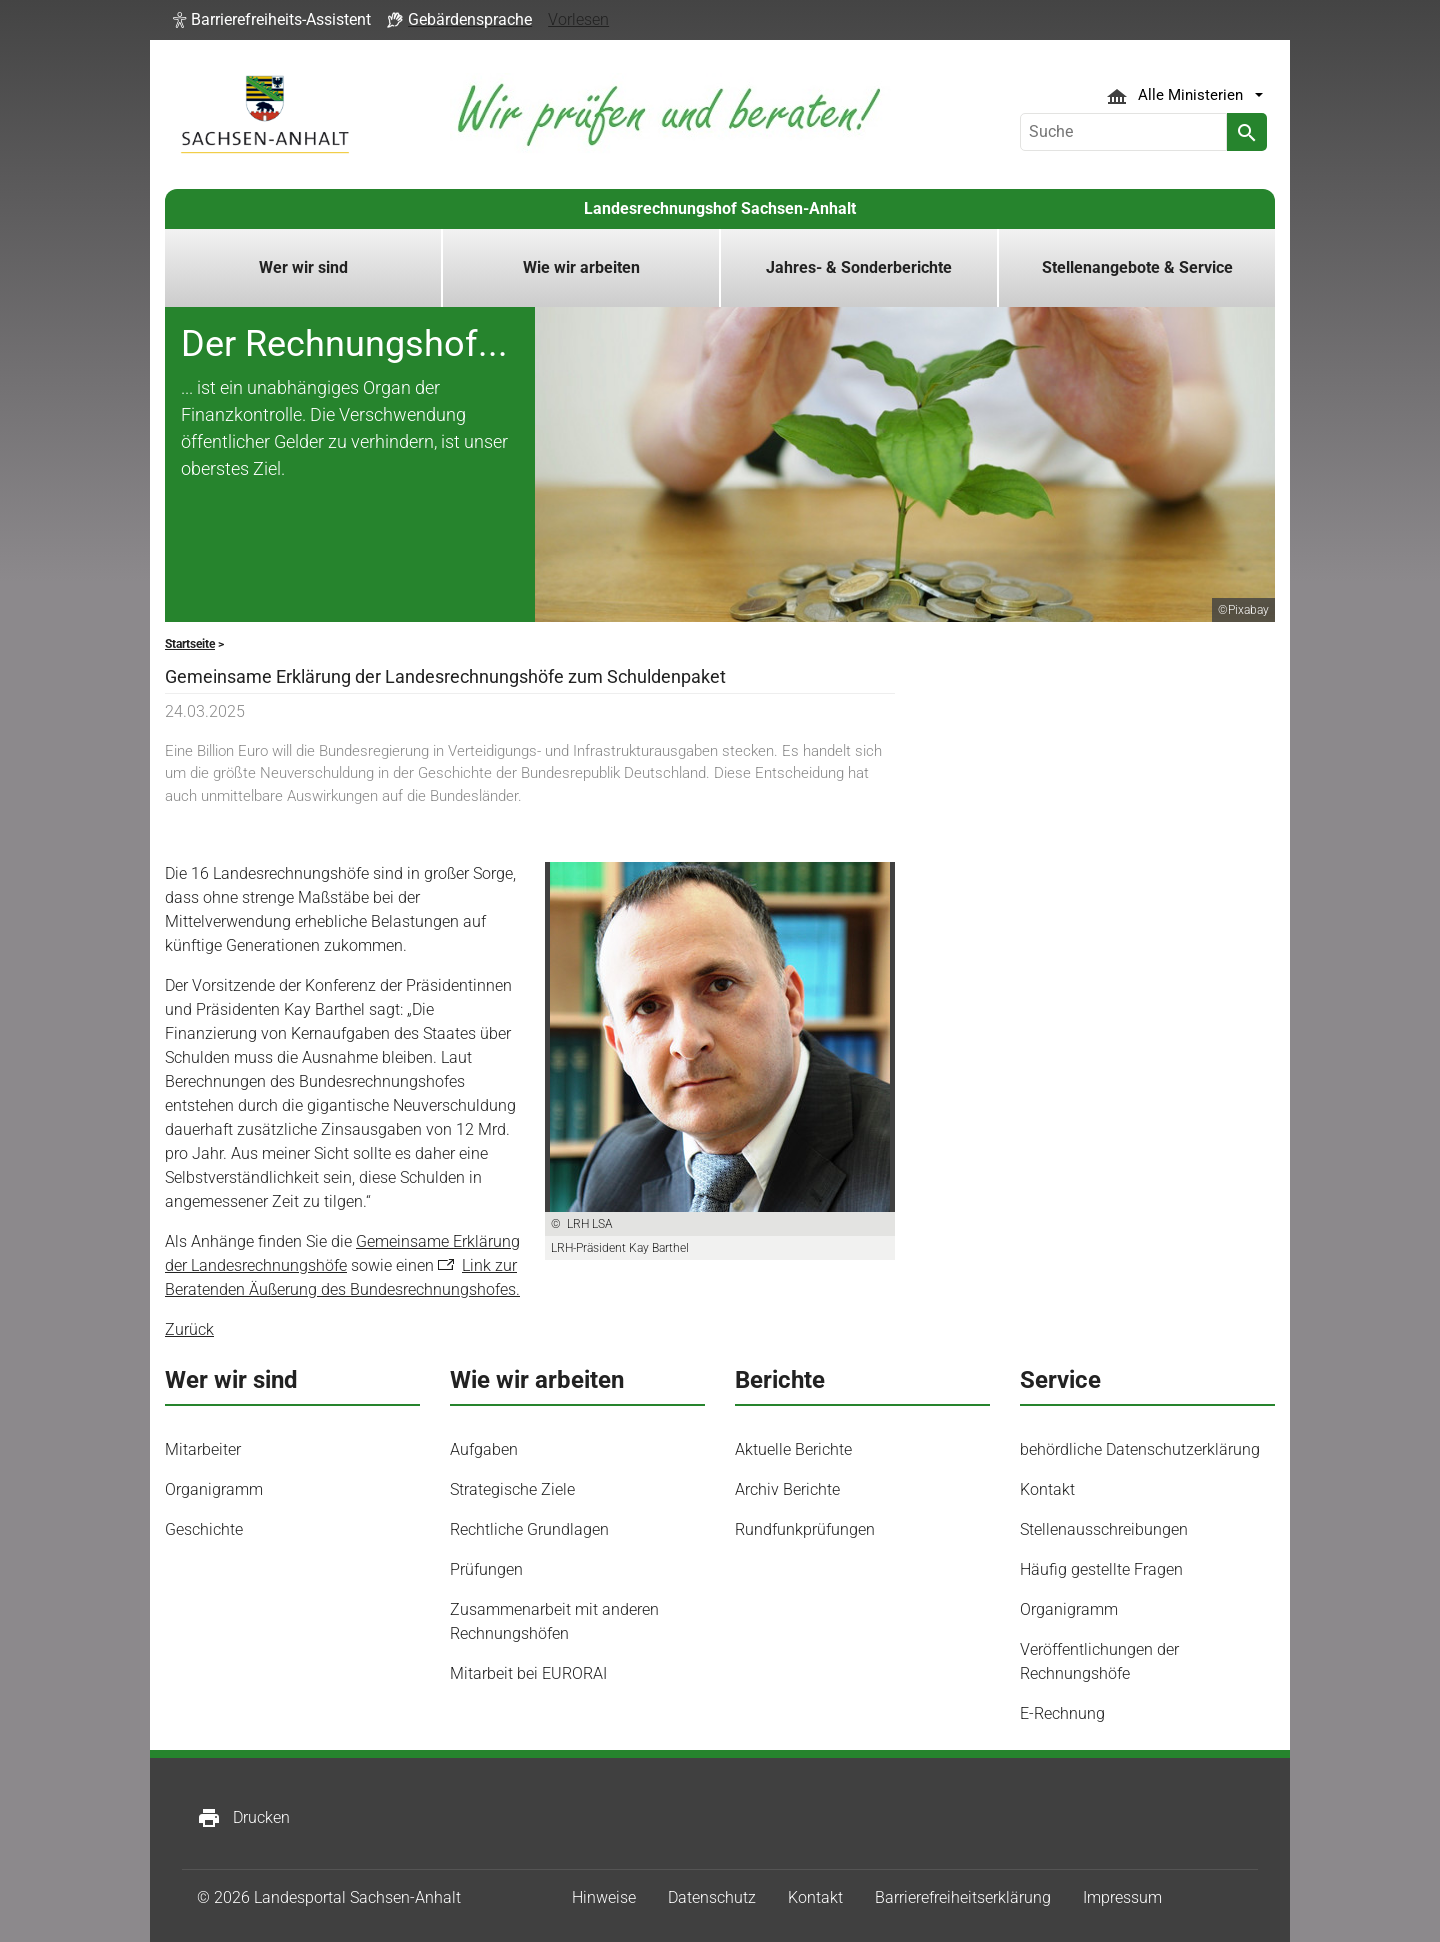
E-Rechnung (1062, 1713)
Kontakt (1047, 1489)
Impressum (1122, 1897)
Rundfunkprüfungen (805, 1529)
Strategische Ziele (512, 1489)
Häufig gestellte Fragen (1101, 1569)
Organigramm (214, 1489)
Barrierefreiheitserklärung (963, 1897)
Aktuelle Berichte (793, 1449)
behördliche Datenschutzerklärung (1140, 1449)
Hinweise (604, 1897)
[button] (272, 20)
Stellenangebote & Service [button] (1137, 267)
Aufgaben (484, 1449)
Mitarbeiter (203, 1449)
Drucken (243, 1818)
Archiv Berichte (787, 1489)
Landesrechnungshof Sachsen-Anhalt (720, 208)
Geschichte (204, 1529)
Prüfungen (486, 1569)
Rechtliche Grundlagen (529, 1529)
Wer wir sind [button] (303, 267)
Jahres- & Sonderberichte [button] (859, 267)
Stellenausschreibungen (1104, 1529)
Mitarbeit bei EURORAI (528, 1673)
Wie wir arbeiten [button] (581, 267)
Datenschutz (712, 1897)
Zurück (189, 1329)
